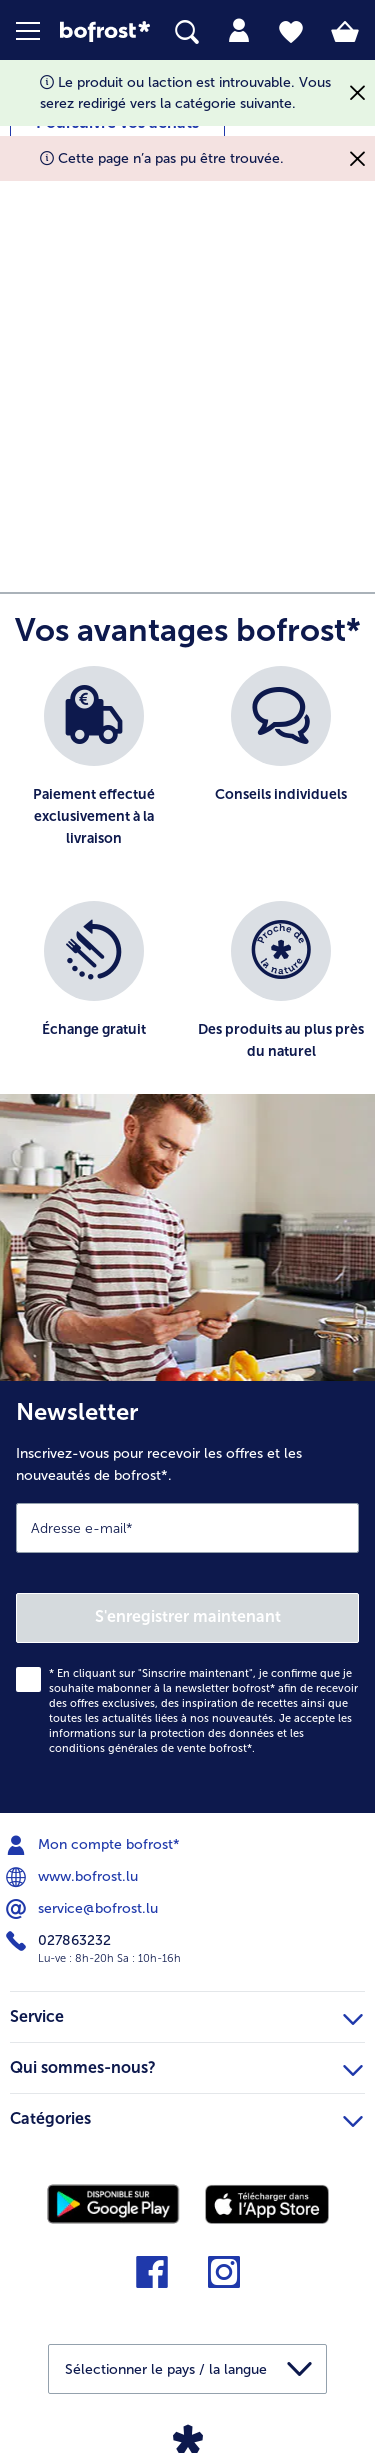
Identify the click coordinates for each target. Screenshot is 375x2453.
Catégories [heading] (186, 2116)
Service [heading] (186, 2014)
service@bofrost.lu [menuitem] (84, 1909)
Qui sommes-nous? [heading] (186, 2065)
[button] (38, 31)
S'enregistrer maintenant (188, 1616)
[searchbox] (187, 32)
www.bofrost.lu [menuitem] (74, 1877)
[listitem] (94, 773)
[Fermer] (357, 93)
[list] (187, 890)
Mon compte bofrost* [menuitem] (95, 1845)
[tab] (239, 31)
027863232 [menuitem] (60, 1941)
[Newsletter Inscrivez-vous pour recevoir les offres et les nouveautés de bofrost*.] (187, 1597)
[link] (105, 31)
